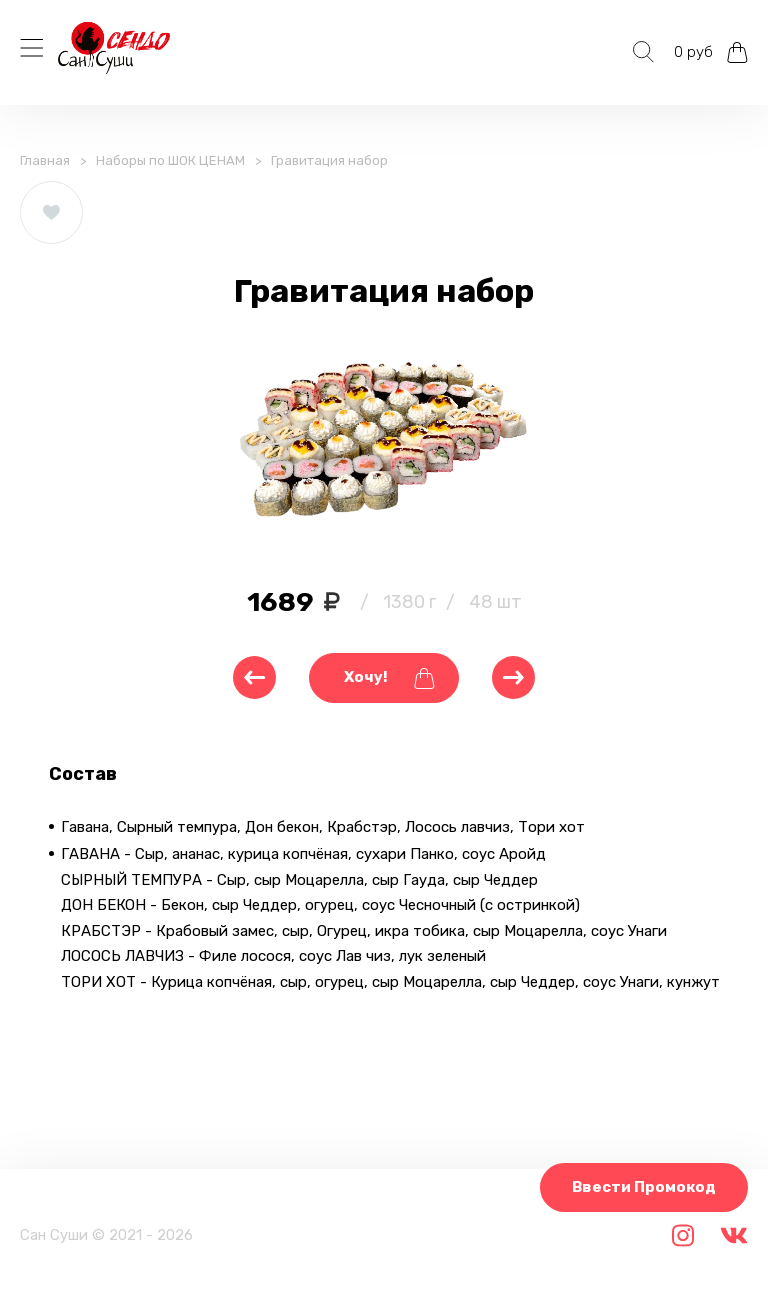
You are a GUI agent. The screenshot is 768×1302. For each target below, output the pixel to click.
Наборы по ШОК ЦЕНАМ (170, 160)
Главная (45, 160)
